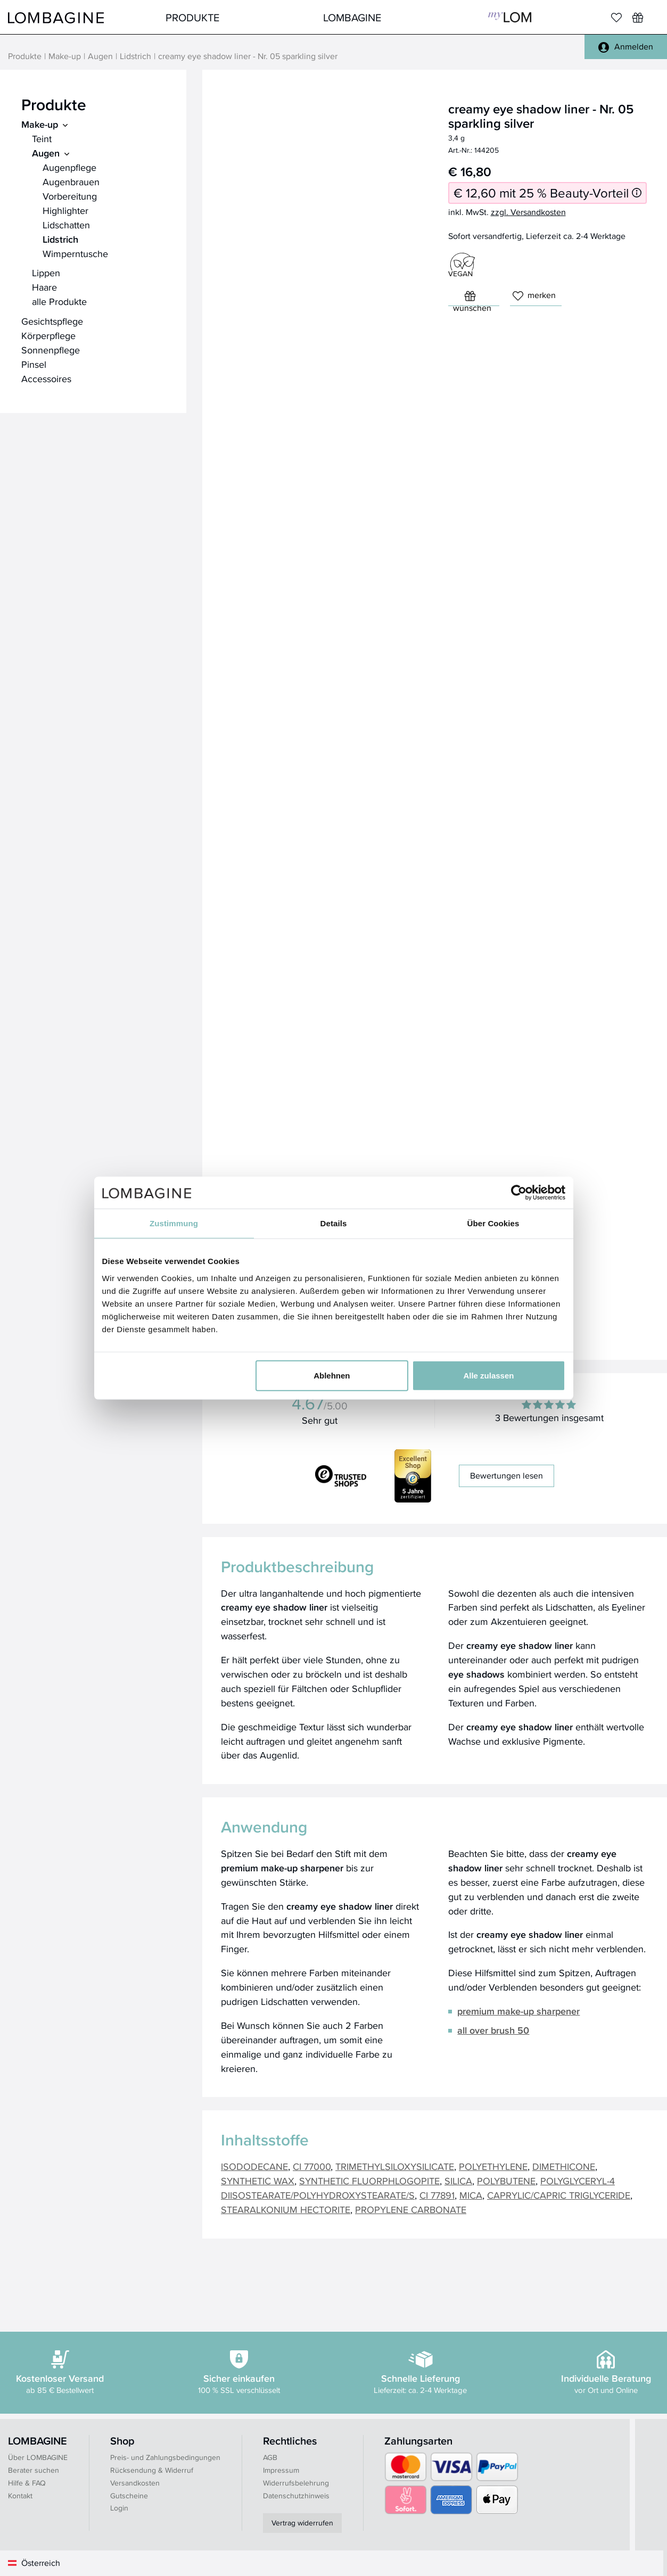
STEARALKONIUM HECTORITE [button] (285, 2209)
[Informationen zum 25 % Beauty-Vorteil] (636, 193)
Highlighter (65, 210)
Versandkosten (135, 2483)
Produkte (192, 17)
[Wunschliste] (637, 17)
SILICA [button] (458, 2180)
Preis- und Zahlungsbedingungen (165, 2457)
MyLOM (509, 17)
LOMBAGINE (352, 17)
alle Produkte (59, 301)
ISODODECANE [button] (254, 2166)
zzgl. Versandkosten (528, 212)
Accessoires (46, 378)
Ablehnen (332, 1375)
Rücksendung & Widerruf (151, 2470)
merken (534, 295)
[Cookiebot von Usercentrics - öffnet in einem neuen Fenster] (518, 1193)
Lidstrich (135, 56)
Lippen (46, 272)
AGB (270, 2457)
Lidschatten (66, 225)
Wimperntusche (75, 253)
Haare (44, 287)
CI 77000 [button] (312, 2166)
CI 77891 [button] (437, 2195)
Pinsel (33, 364)
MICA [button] (470, 2195)
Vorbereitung (70, 196)
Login (119, 2508)
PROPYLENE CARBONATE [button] (410, 2209)
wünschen (472, 298)
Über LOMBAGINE (38, 2457)
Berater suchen (33, 2470)
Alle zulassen (488, 1375)
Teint (42, 138)
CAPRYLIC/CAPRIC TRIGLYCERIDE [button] (558, 2195)
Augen (100, 56)
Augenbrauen (71, 181)
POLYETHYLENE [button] (493, 2166)
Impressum (281, 2470)
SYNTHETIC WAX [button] (257, 2180)
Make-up (64, 56)
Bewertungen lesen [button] (506, 1475)
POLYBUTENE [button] (506, 2180)
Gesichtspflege (52, 321)
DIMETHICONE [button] (563, 2166)
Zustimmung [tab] (174, 1223)
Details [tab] (333, 1223)
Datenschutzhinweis (296, 2495)
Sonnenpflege (50, 350)
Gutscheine (129, 2495)
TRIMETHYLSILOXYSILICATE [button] (394, 2166)
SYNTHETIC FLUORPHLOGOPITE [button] (369, 2180)
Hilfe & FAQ (27, 2483)
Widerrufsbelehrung (296, 2483)
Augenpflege (69, 167)
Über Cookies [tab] (493, 1223)
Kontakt (20, 2495)
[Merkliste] (616, 17)
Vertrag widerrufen (302, 2522)
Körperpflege (48, 335)
